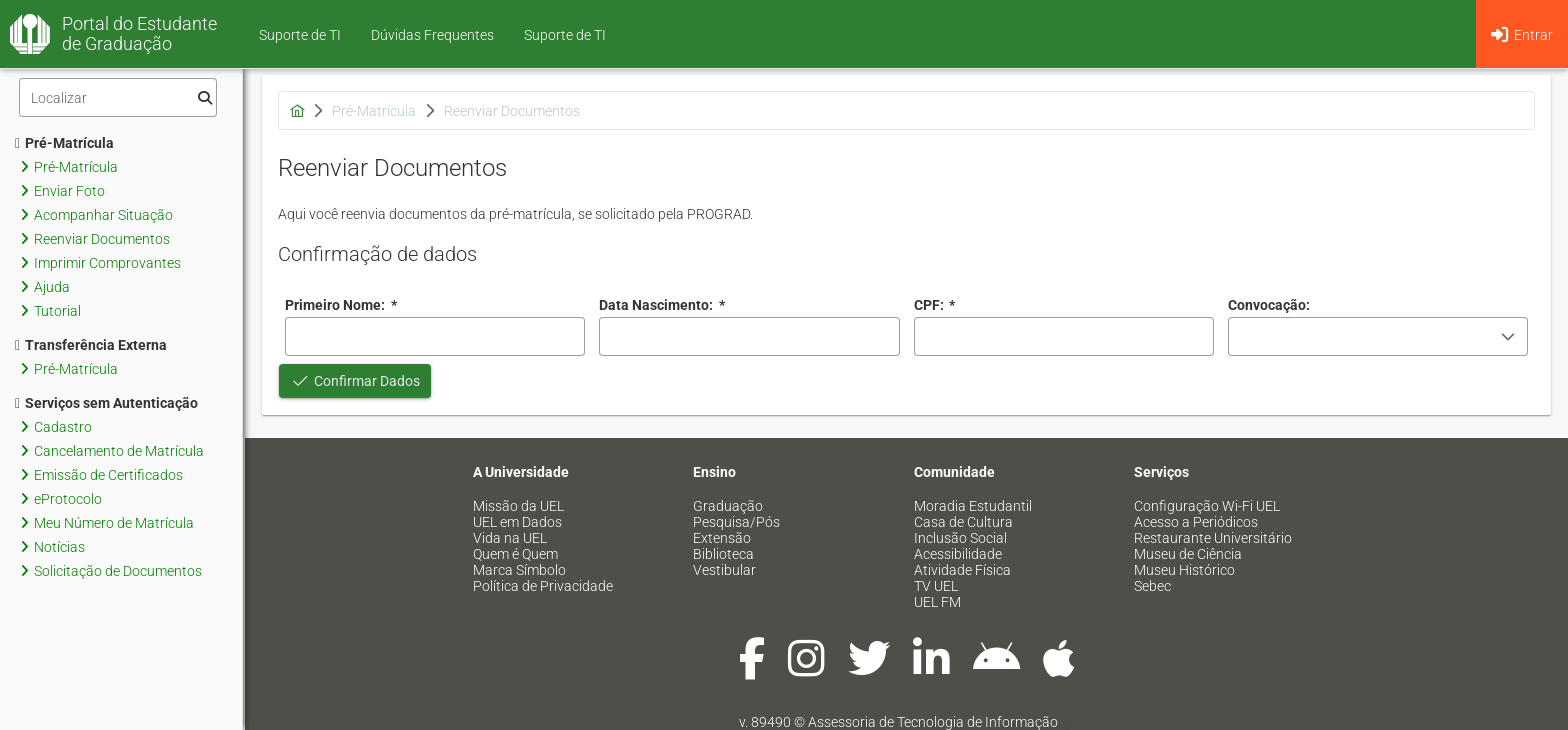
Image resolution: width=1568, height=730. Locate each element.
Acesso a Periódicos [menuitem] (1196, 522)
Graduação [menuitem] (728, 506)
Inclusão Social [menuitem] (960, 538)
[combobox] (749, 336)
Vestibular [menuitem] (724, 570)
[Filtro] (118, 97)
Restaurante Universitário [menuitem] (1213, 538)
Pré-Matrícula (64, 143)
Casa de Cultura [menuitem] (963, 522)
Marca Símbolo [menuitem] (519, 570)
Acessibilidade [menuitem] (958, 554)
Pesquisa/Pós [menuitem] (736, 522)
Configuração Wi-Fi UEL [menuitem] (1207, 506)
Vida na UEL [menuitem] (510, 538)
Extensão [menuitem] (722, 538)
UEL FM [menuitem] (937, 602)
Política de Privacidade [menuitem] (543, 586)
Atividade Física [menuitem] (962, 570)
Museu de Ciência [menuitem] (1188, 554)
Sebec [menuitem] (1152, 586)
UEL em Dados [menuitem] (517, 522)
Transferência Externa (91, 345)
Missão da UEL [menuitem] (518, 506)
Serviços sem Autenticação (106, 403)
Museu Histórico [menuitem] (1184, 570)
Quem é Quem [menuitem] (515, 554)
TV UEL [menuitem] (936, 586)
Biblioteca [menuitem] (723, 554)
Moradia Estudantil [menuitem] (973, 506)
